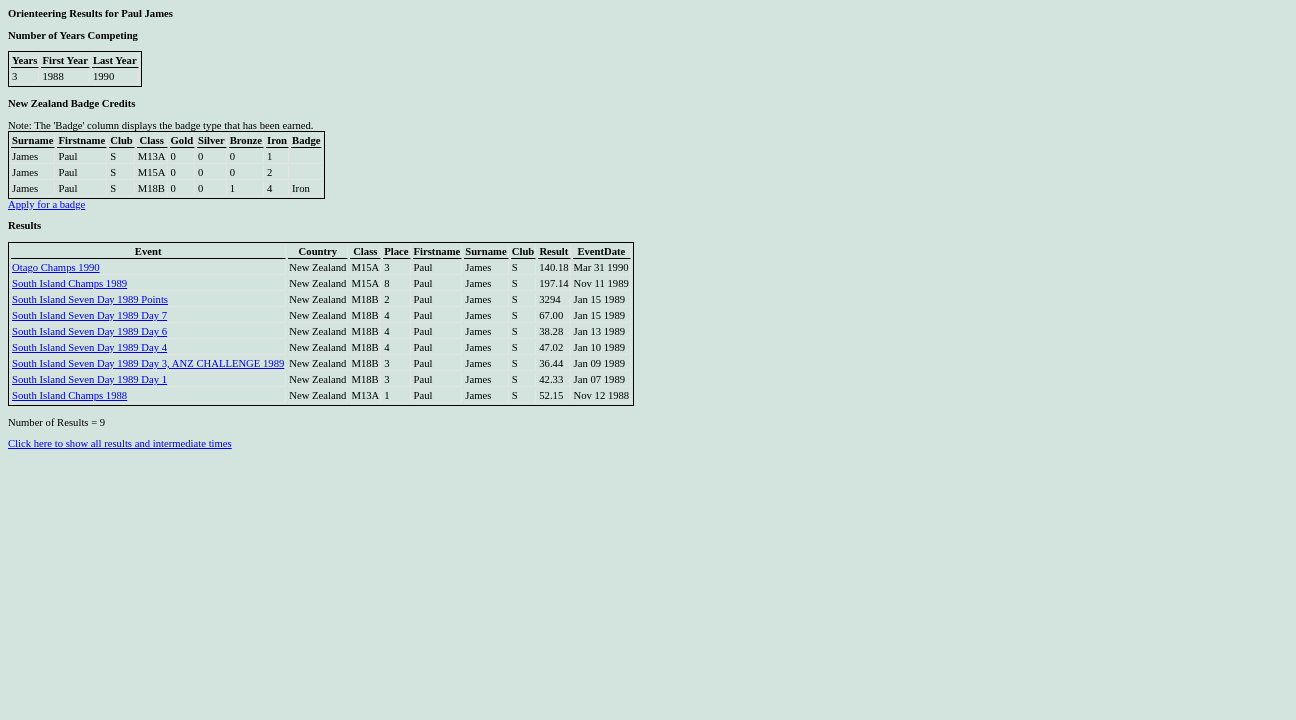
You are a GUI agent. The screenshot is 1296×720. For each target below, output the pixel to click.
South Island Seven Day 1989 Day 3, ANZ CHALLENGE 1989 (148, 363)
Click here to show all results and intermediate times (120, 443)
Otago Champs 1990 (56, 267)
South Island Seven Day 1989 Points (90, 299)
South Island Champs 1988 (69, 395)
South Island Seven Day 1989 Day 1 (89, 379)
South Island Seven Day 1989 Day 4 (89, 347)
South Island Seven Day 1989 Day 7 (89, 315)
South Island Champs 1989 (69, 283)
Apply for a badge (46, 204)
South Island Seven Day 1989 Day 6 (89, 331)
